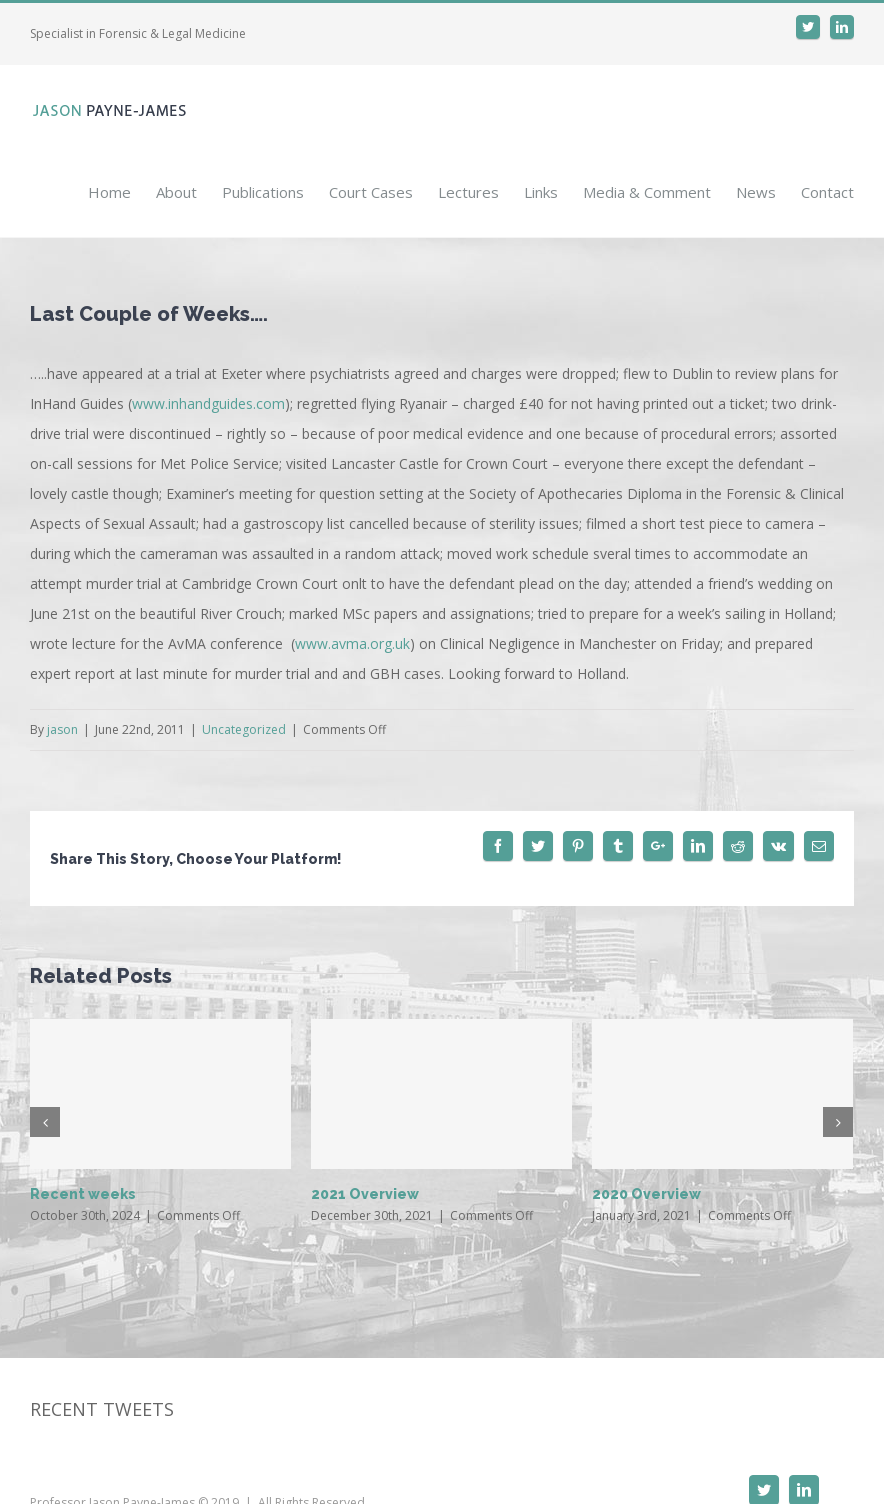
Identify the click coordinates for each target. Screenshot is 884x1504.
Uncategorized (244, 729)
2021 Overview (365, 1194)
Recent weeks (83, 1194)
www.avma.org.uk (352, 643)
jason (62, 729)
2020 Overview (646, 1194)
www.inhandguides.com (208, 403)
